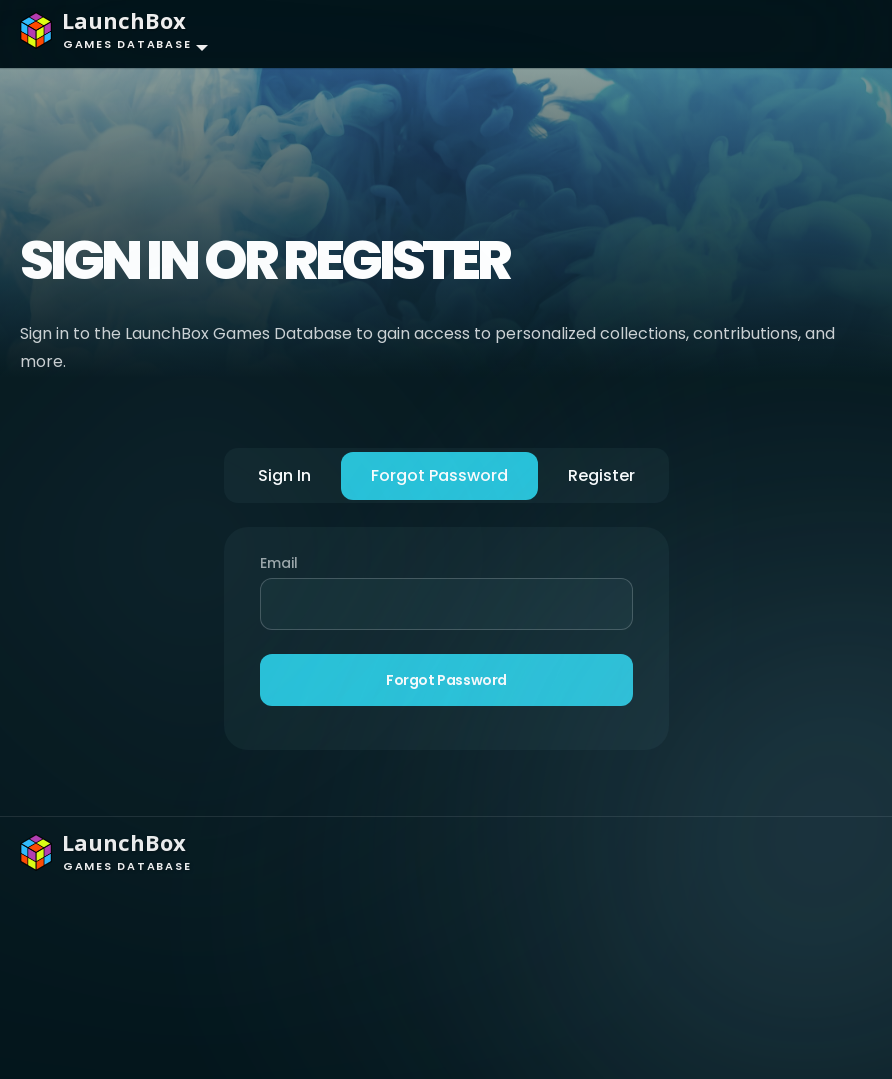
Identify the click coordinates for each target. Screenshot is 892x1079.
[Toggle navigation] (837, 34)
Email (279, 563)
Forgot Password (439, 475)
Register (601, 475)
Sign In (284, 475)
